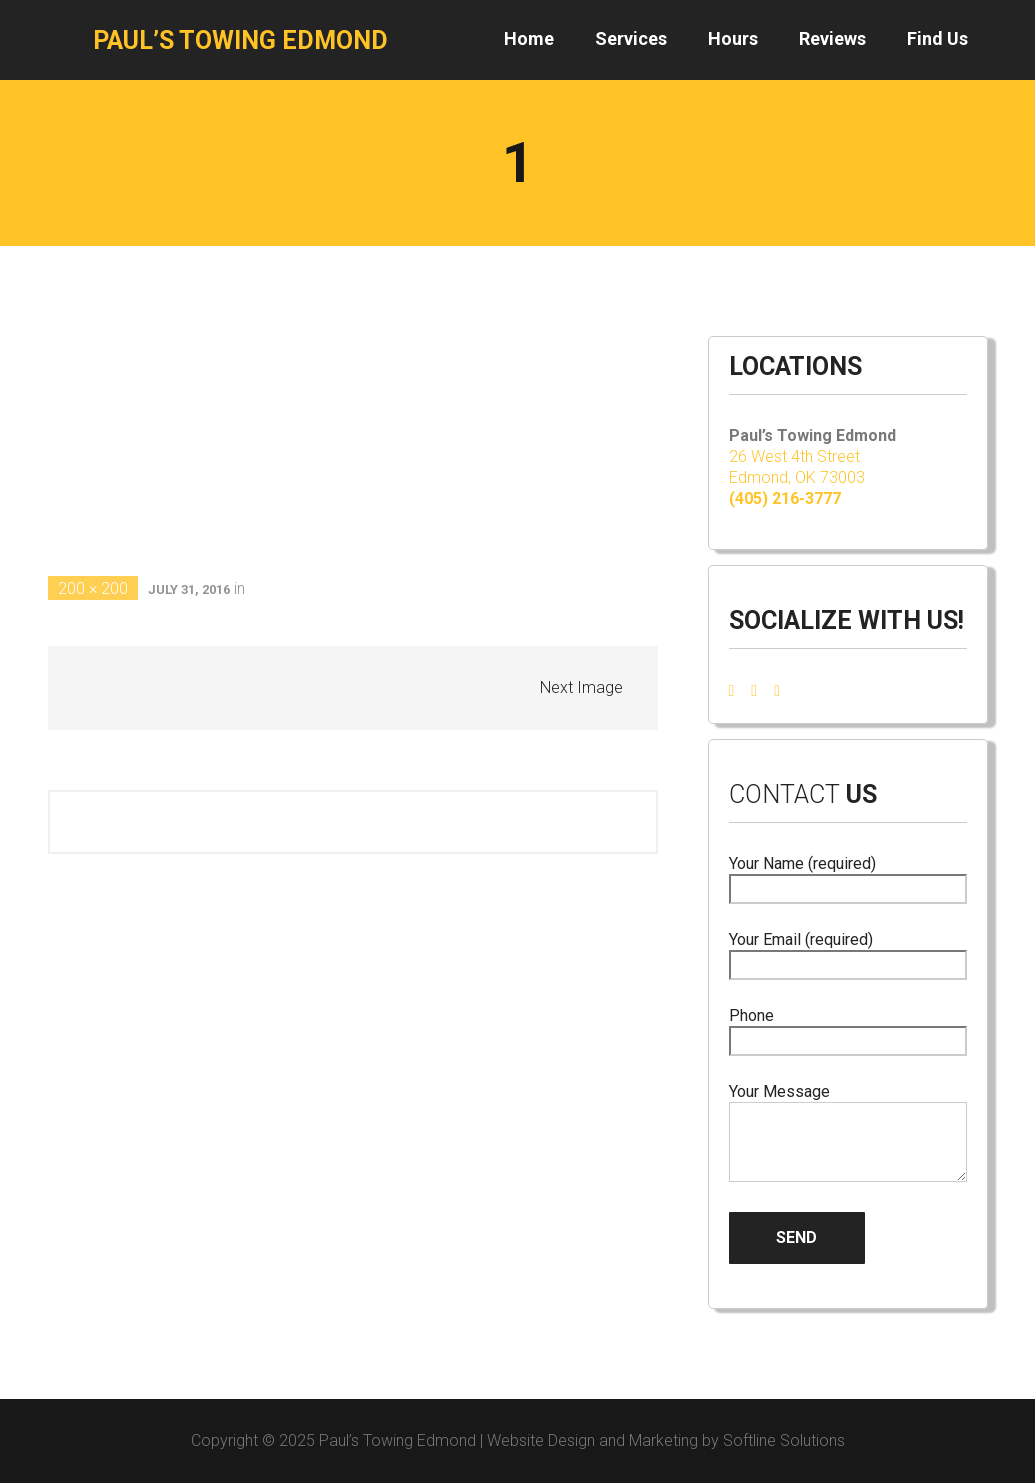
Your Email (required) (848, 952)
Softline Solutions (784, 1440)
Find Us (937, 38)
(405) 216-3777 (785, 498)
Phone (848, 1028)
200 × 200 (93, 588)
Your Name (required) (848, 876)
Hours (733, 38)
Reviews (832, 38)
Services (631, 38)
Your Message (848, 1134)
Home (529, 38)
